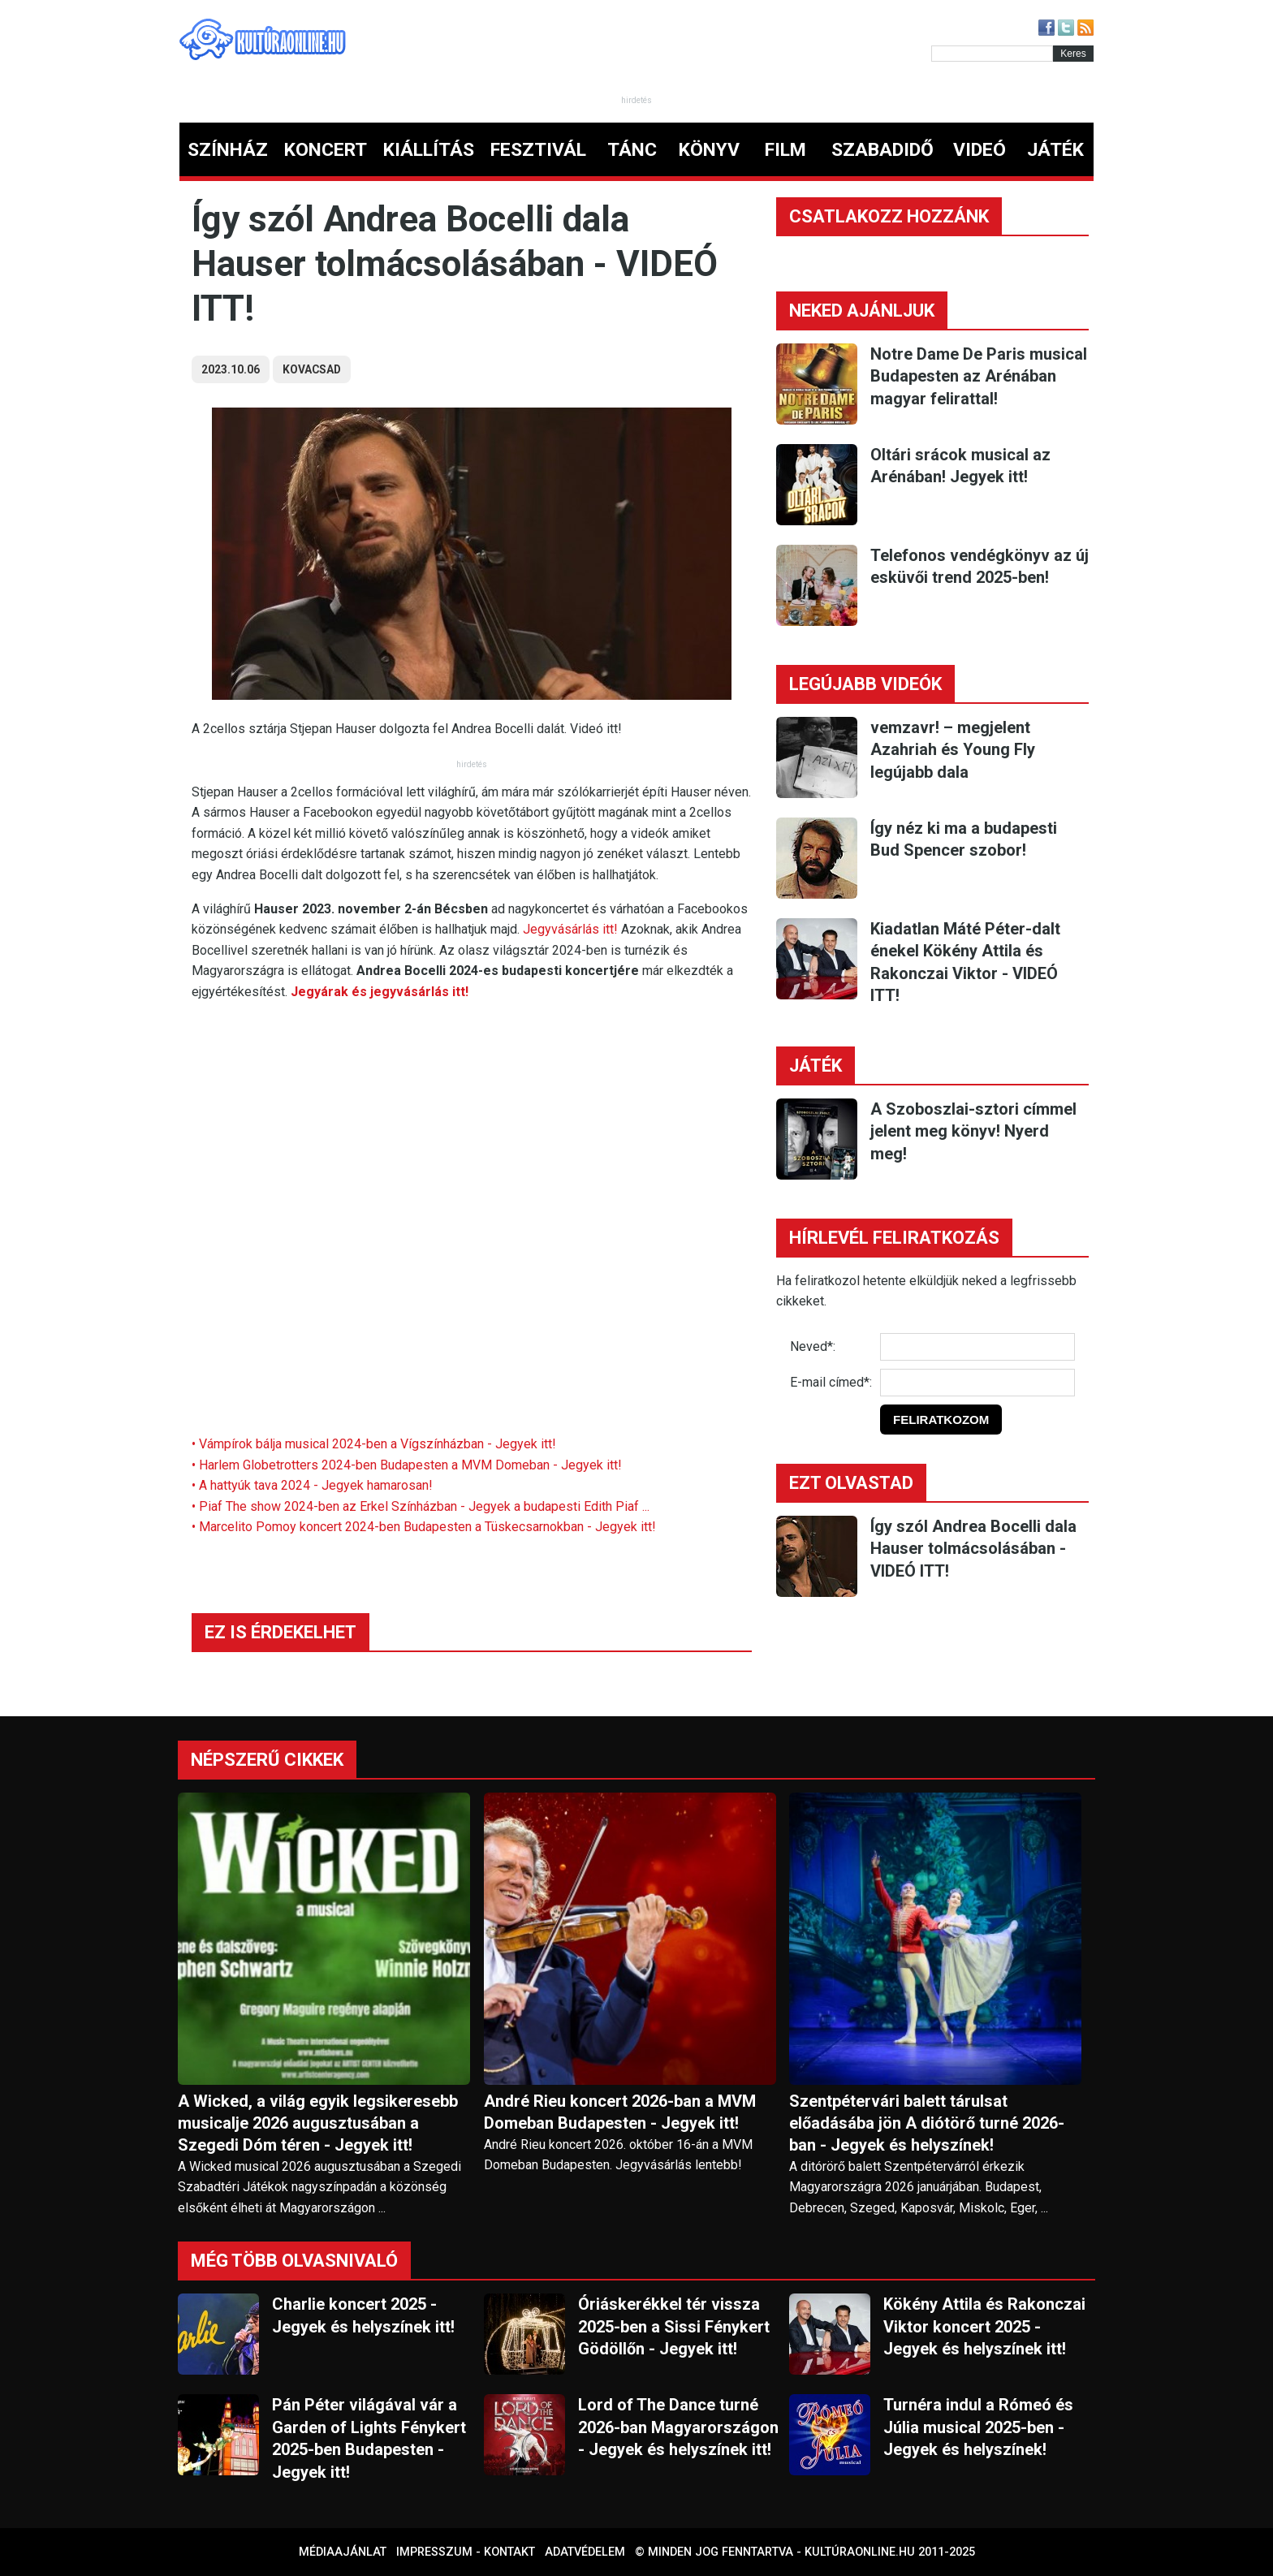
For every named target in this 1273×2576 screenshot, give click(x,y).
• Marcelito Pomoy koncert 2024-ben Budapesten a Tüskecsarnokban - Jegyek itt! (424, 1526)
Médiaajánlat (342, 2552)
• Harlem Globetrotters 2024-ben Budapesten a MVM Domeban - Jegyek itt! (407, 1465)
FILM (785, 150)
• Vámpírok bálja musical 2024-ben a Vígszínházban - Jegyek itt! (374, 1444)
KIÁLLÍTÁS (428, 150)
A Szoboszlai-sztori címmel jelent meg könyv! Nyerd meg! (973, 1131)
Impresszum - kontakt (465, 2552)
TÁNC (632, 150)
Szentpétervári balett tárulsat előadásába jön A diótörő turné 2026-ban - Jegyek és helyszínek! (926, 2123)
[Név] (977, 1347)
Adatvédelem (585, 2552)
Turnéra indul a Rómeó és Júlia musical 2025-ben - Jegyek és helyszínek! (978, 2427)
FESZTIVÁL (538, 150)
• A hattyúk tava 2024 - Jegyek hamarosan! (312, 1485)
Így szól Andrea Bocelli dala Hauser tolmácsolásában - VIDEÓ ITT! (973, 1549)
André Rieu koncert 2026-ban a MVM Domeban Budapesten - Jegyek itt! (620, 2112)
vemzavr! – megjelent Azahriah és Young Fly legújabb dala (952, 750)
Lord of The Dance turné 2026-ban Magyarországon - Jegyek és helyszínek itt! (678, 2427)
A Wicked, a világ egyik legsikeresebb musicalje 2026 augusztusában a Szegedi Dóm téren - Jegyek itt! (318, 2123)
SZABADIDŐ (882, 150)
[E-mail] (977, 1382)
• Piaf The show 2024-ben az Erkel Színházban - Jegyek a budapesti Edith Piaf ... (420, 1506)
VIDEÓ (979, 150)
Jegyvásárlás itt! (570, 929)
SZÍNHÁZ (228, 150)
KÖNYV (709, 150)
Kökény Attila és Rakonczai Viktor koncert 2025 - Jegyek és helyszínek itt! (984, 2326)
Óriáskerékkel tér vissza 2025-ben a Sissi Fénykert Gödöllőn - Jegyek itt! (674, 2326)
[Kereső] (992, 53)
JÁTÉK (1055, 150)
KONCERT (325, 150)
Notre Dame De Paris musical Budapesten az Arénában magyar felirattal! (978, 376)
